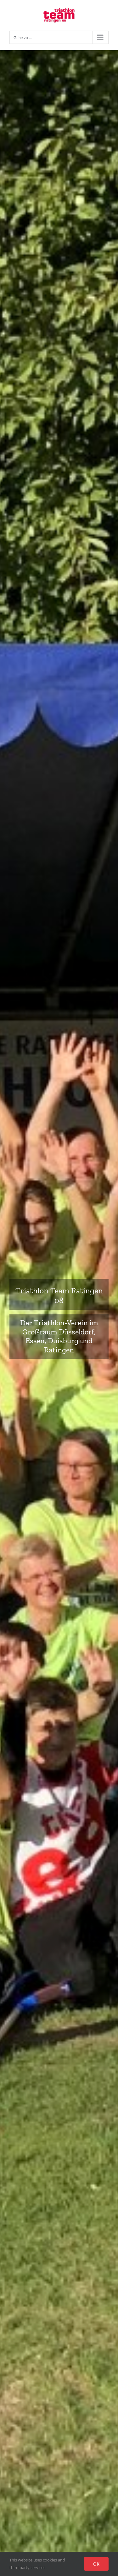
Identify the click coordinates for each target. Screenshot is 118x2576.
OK (96, 2564)
